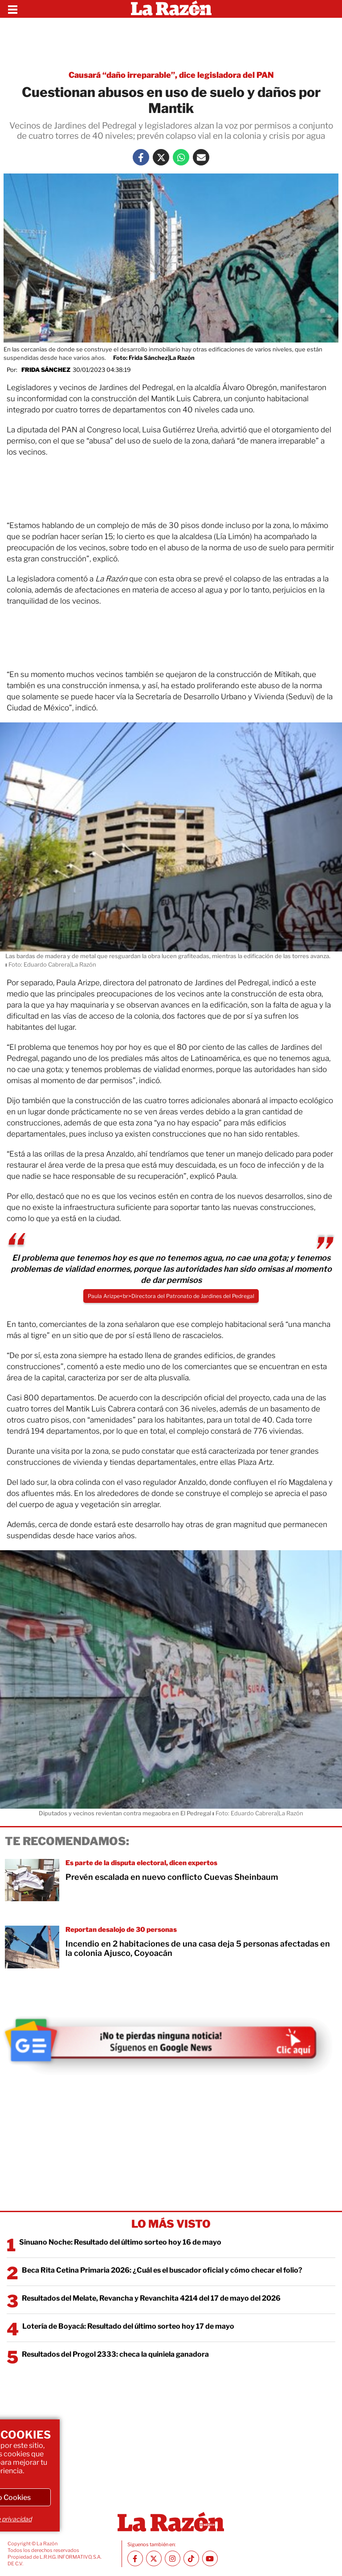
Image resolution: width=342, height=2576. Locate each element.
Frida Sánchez (45, 369)
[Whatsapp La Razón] (181, 157)
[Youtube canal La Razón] (210, 2558)
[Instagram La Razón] (172, 2558)
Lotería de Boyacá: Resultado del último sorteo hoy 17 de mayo (128, 2326)
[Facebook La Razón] (141, 157)
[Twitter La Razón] (161, 157)
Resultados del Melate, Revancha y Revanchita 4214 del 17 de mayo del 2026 (151, 2298)
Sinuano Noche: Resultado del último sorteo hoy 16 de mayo (120, 2242)
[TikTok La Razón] (191, 2558)
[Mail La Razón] (201, 157)
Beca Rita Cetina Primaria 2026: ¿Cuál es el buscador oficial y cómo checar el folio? (162, 2270)
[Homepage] (171, 8)
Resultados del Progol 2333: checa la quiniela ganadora (115, 2354)
